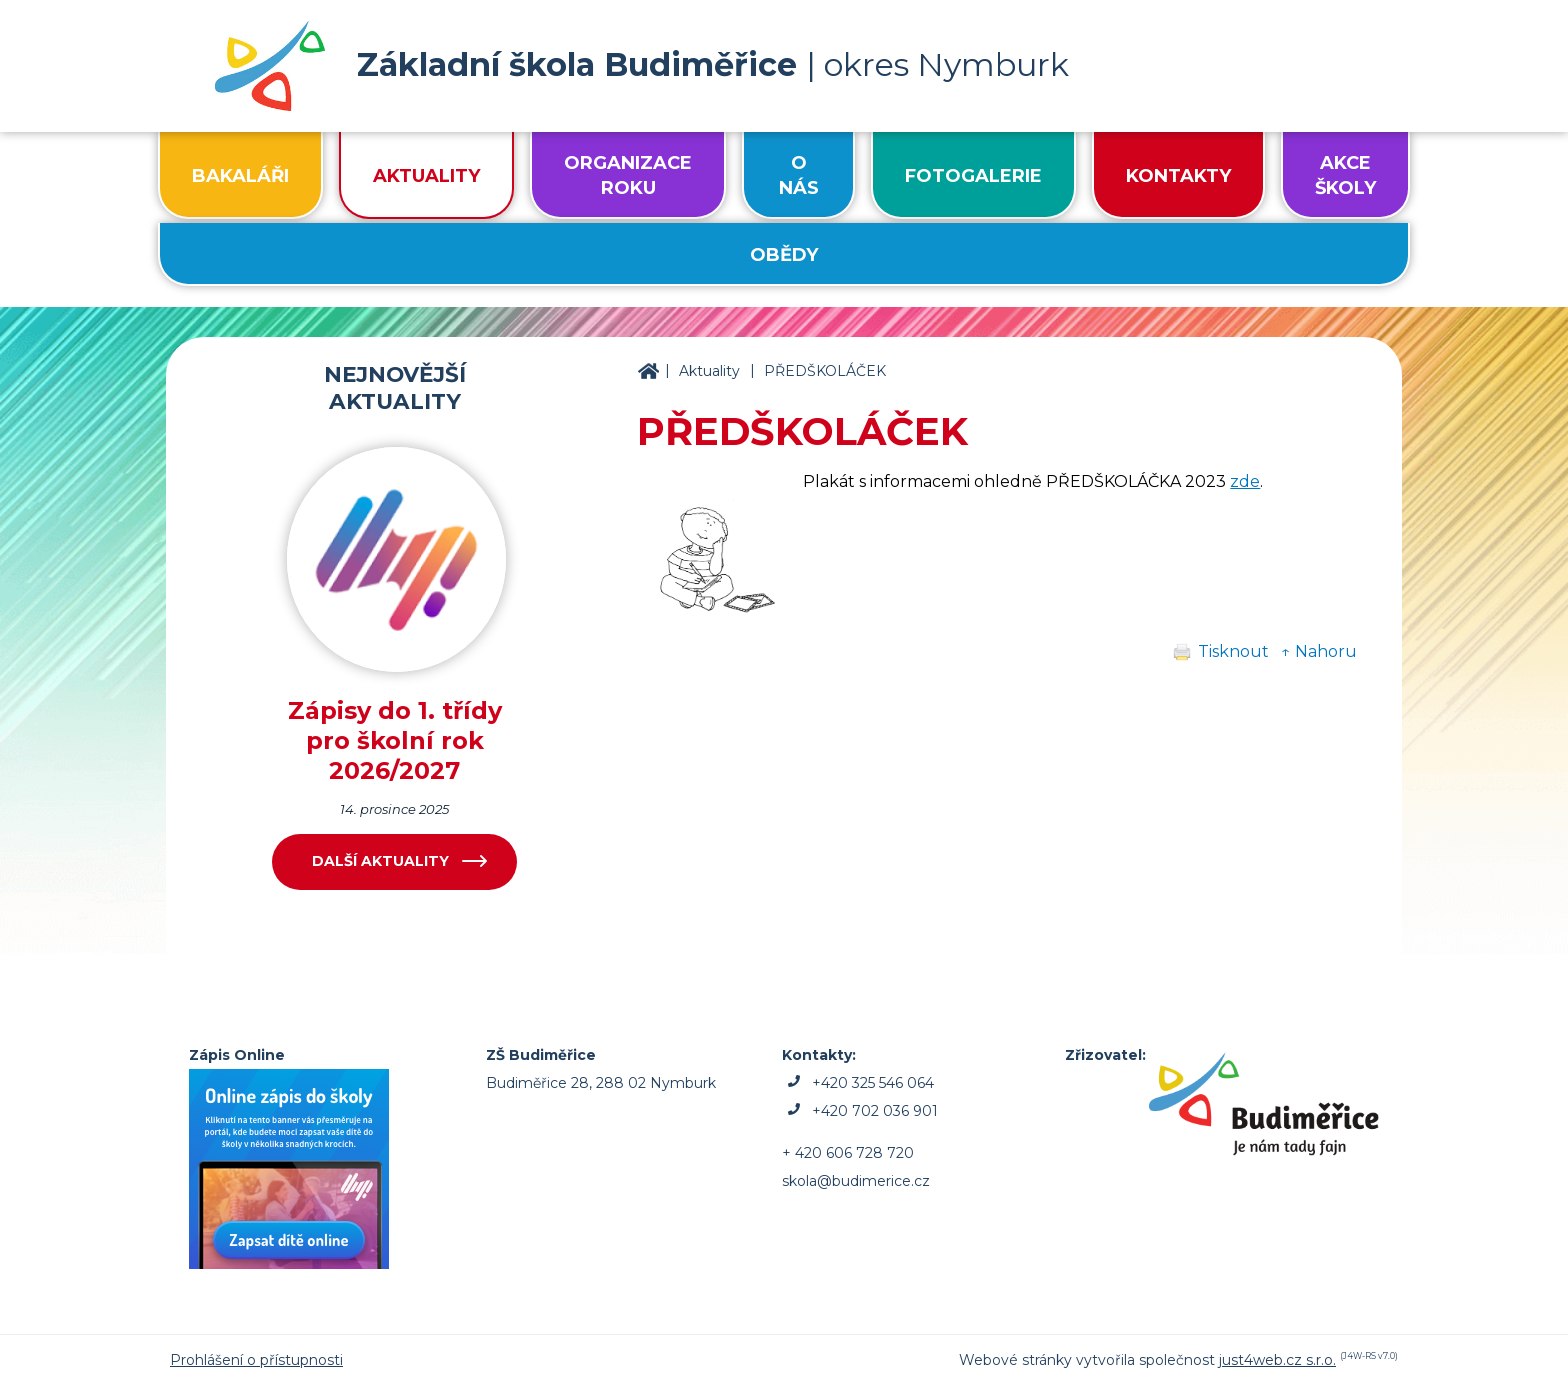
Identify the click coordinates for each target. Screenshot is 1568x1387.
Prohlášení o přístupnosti (256, 1360)
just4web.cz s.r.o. (1277, 1360)
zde (1245, 481)
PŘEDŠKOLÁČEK (825, 371)
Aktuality (709, 371)
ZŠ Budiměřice (648, 372)
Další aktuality (380, 861)
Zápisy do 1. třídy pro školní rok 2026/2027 (395, 740)
